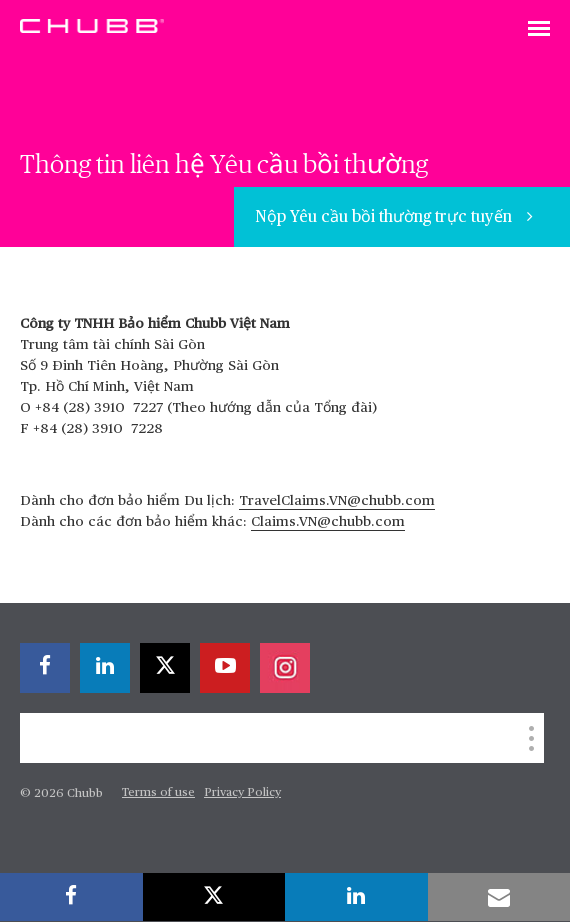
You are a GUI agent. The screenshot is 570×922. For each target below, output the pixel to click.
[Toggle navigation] (539, 30)
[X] (165, 668)
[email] (499, 897)
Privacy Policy (242, 793)
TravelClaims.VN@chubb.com (337, 501)
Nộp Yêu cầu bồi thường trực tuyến (385, 218)
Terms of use (158, 793)
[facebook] (45, 668)
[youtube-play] (225, 668)
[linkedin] (105, 668)
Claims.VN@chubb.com (328, 522)
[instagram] (285, 668)
